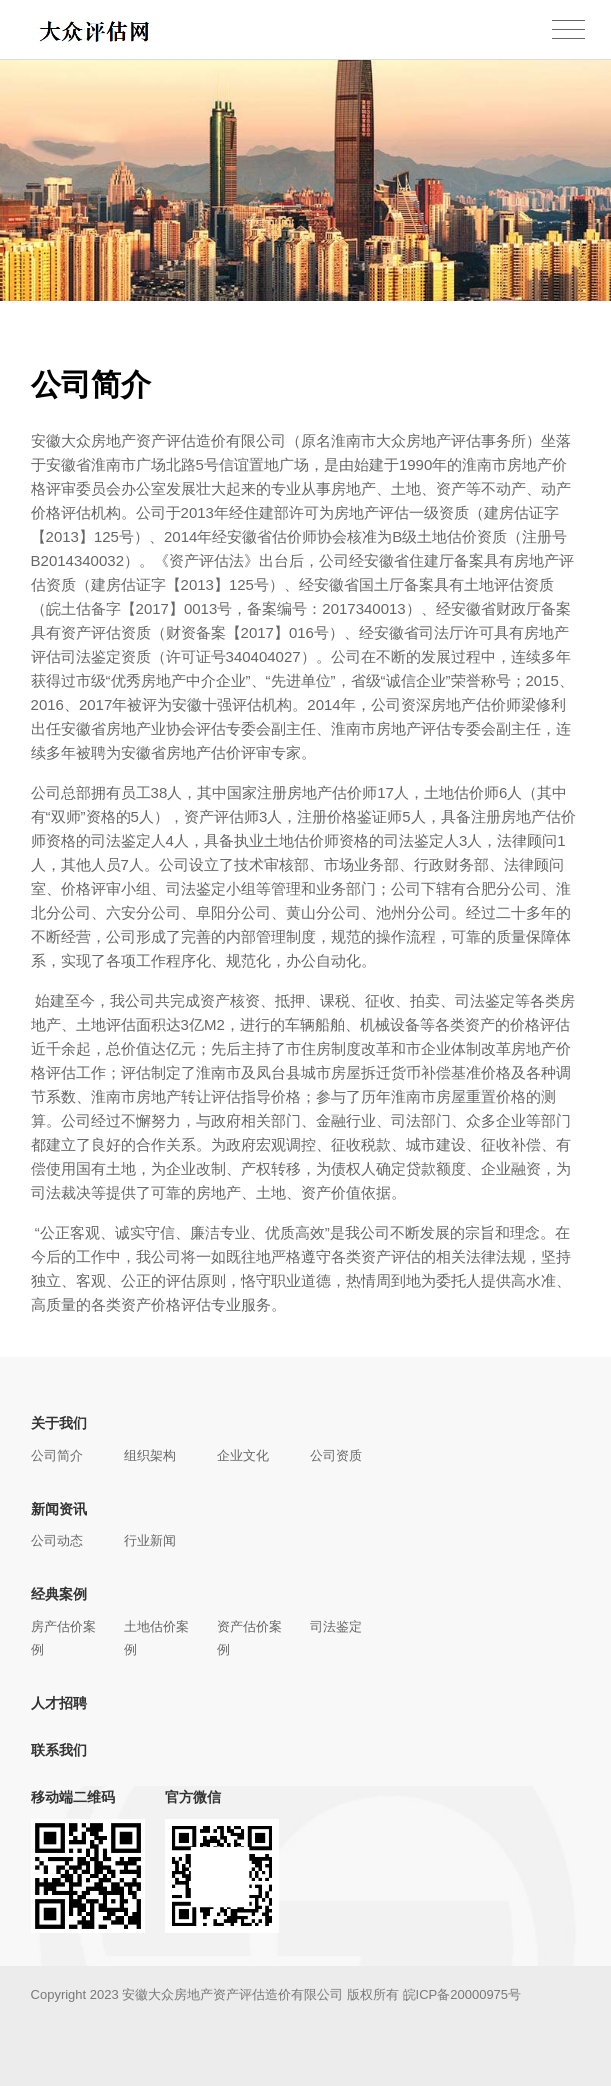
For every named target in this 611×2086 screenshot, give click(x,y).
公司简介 (57, 1455)
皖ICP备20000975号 (462, 1994)
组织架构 (150, 1455)
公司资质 (336, 1455)
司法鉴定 (336, 1626)
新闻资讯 (59, 1509)
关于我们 (59, 1423)
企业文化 (243, 1455)
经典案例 (59, 1594)
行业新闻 (150, 1540)
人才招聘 (59, 1703)
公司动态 (57, 1540)
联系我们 (59, 1750)
